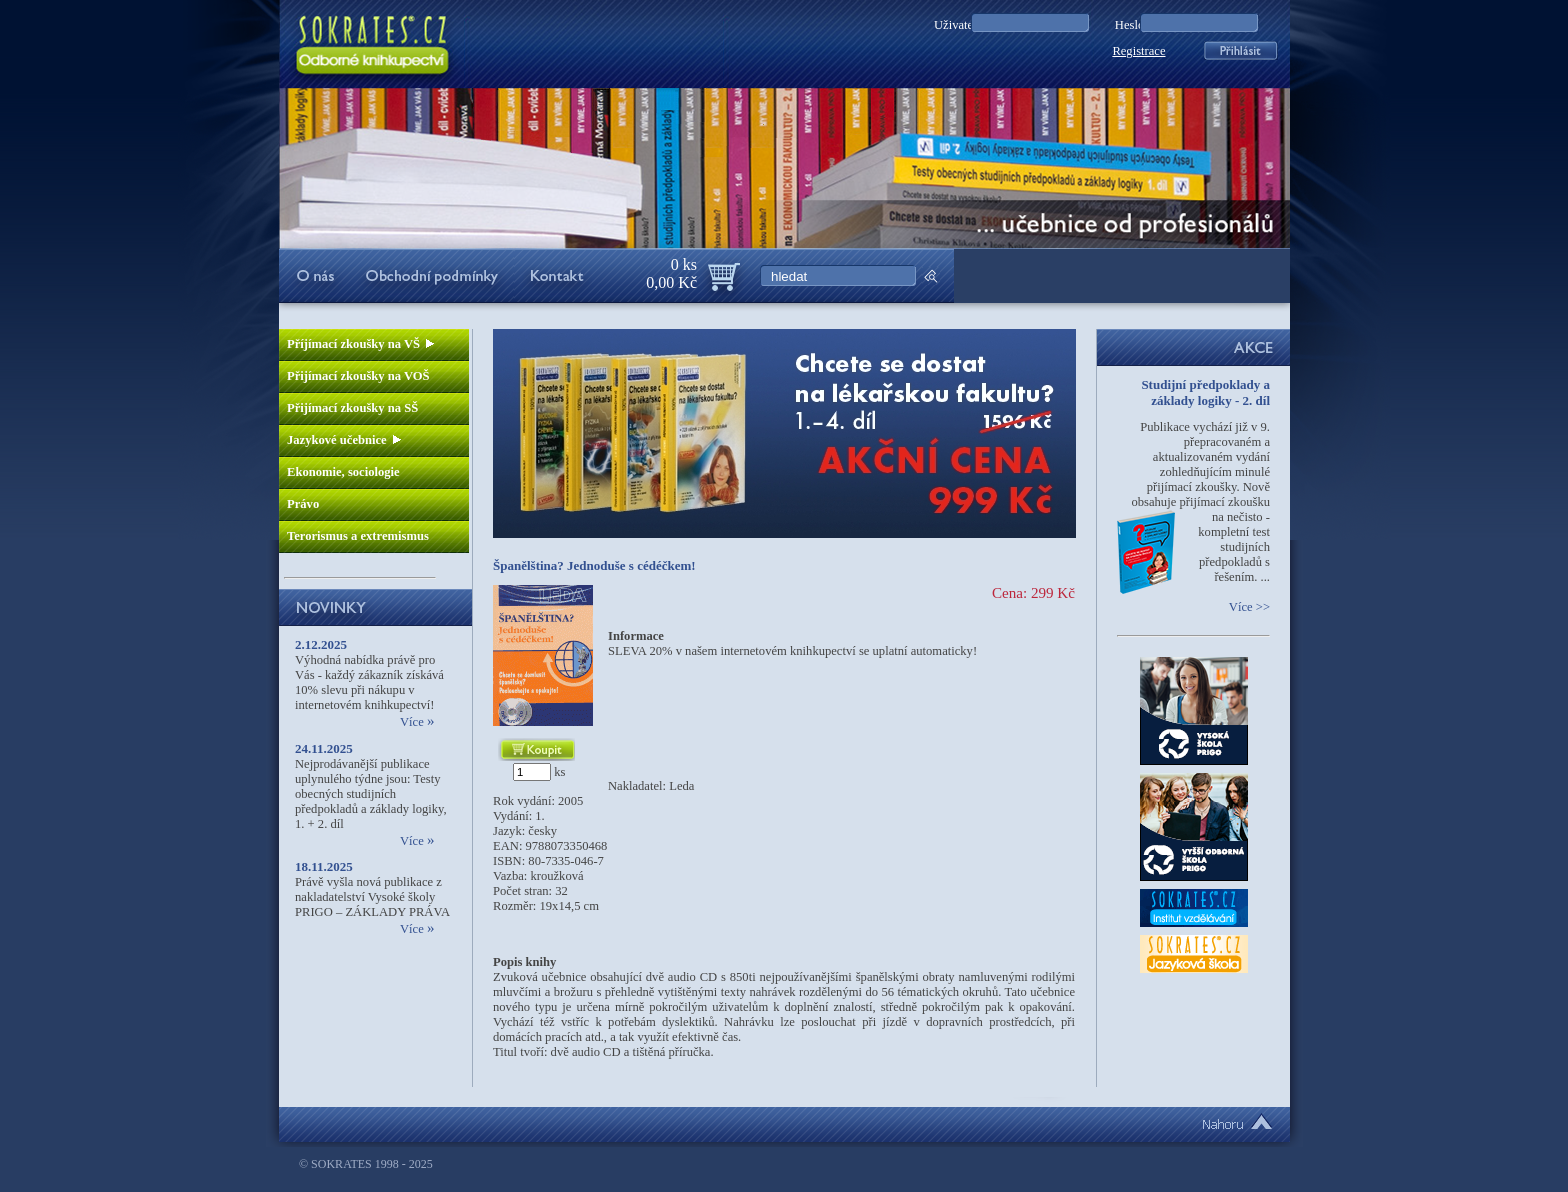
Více (417, 722)
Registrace (1138, 51)
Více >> (1249, 607)
